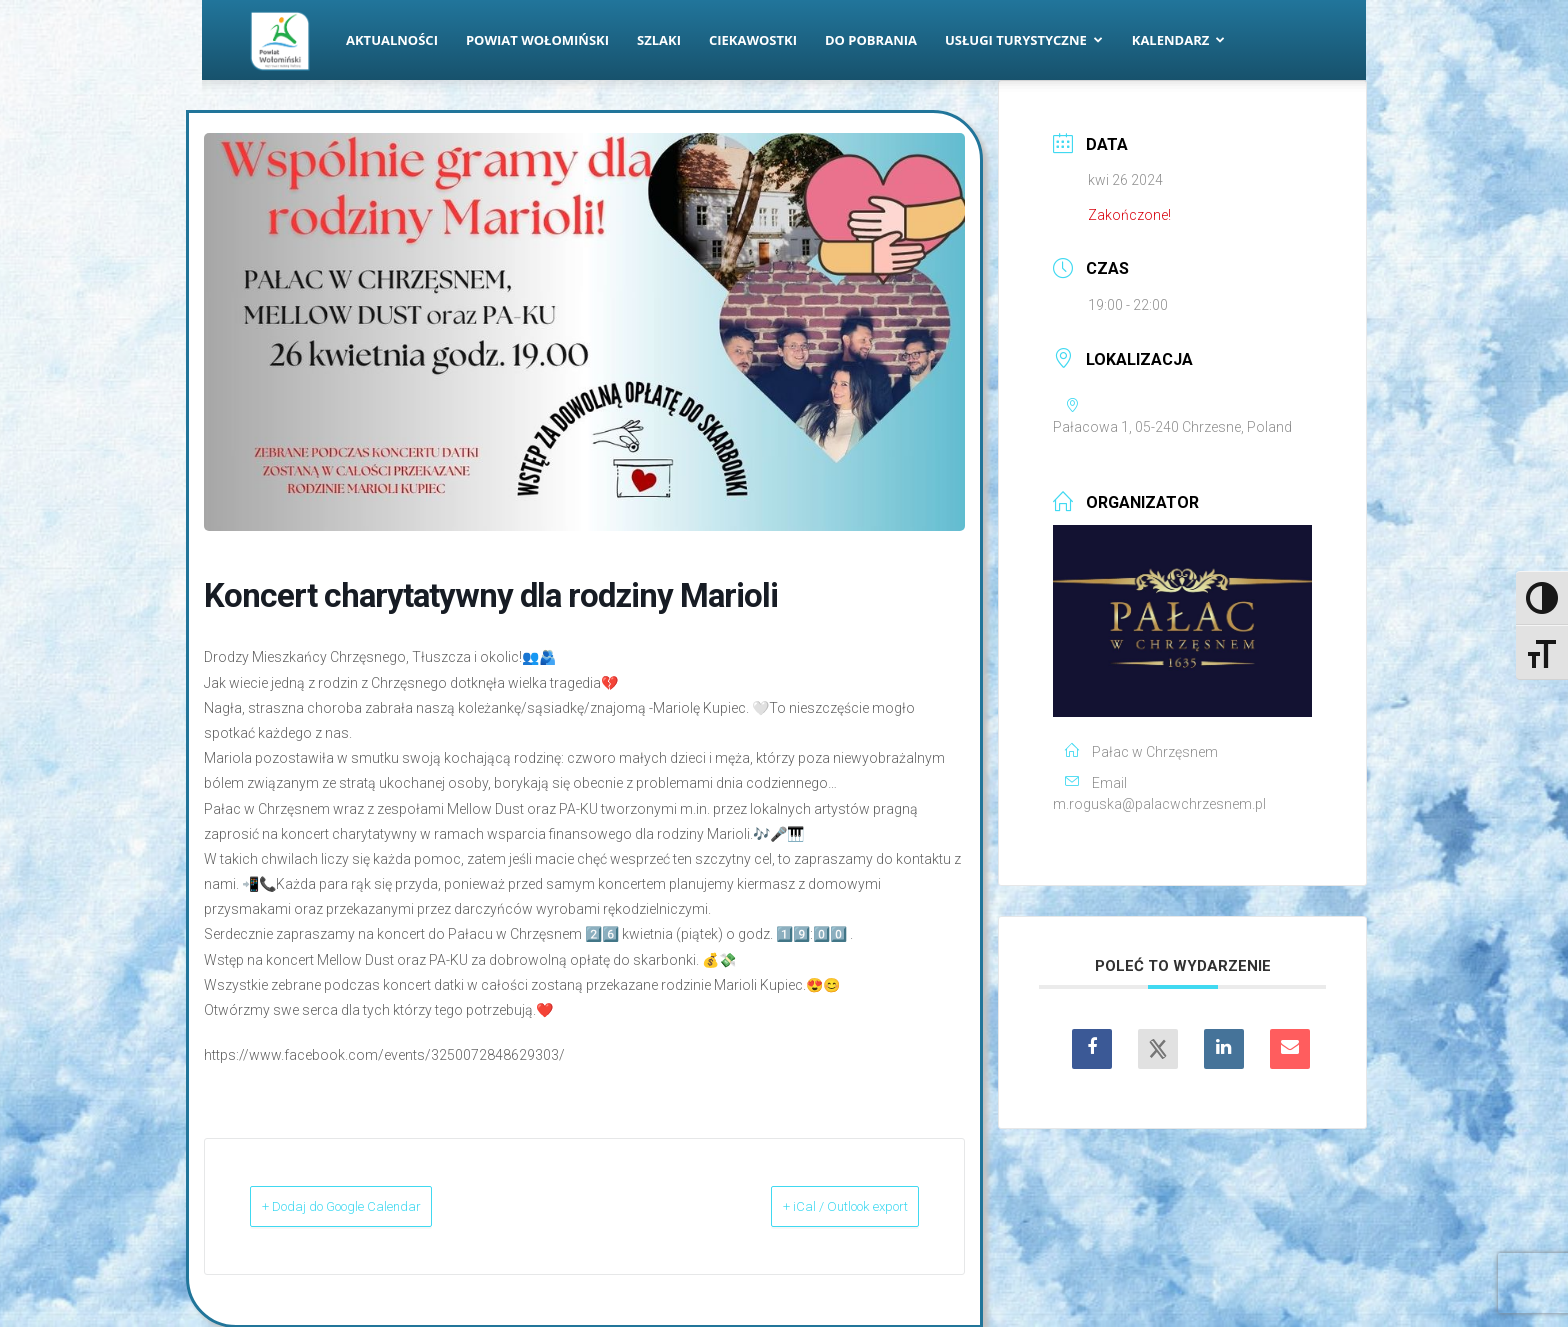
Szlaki (659, 40)
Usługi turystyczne (1024, 40)
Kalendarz (1179, 40)
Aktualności (392, 40)
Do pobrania (871, 40)
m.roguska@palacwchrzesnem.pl (1159, 804)
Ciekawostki (753, 40)
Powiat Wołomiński (537, 40)
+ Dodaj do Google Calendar (374, 1206)
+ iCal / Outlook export (815, 1206)
